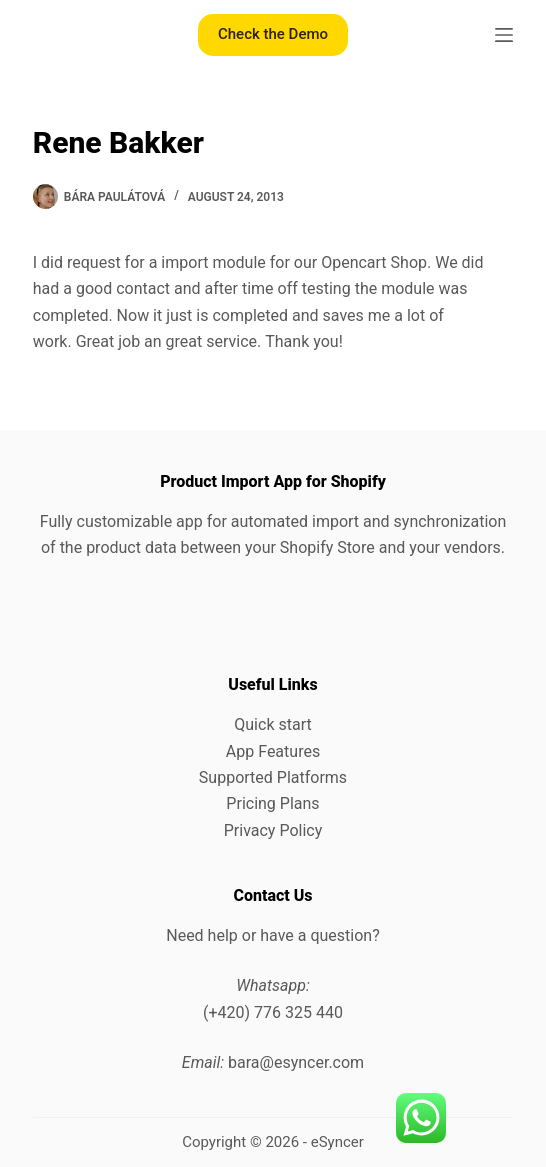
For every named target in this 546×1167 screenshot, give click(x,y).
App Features (273, 751)
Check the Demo (273, 34)
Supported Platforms (273, 777)
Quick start (272, 724)
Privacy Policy (273, 830)
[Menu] (504, 35)
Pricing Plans (272, 803)
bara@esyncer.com (296, 1062)
